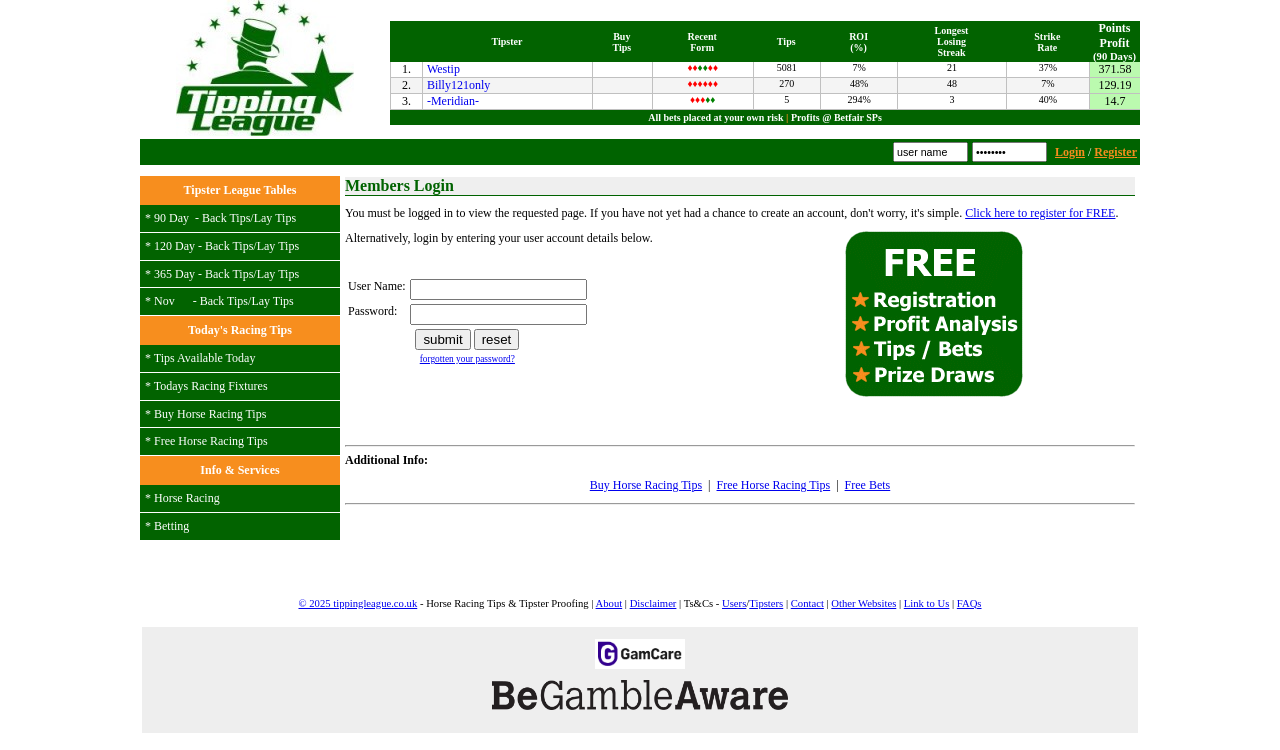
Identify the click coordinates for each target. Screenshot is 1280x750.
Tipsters (766, 603)
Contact (807, 603)
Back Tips (226, 218)
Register (1115, 152)
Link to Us (927, 603)
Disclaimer (653, 603)
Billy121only (458, 85)
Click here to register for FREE (1040, 213)
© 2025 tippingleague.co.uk (357, 603)
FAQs (969, 603)
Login (1070, 152)
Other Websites (863, 603)
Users (734, 603)
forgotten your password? (467, 359)
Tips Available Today (205, 358)
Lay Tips (275, 218)
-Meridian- (453, 101)
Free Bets (868, 485)
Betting (171, 526)
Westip (443, 69)
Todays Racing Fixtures (211, 386)
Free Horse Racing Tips (211, 441)
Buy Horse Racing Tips (210, 414)
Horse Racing (187, 498)
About (609, 603)
